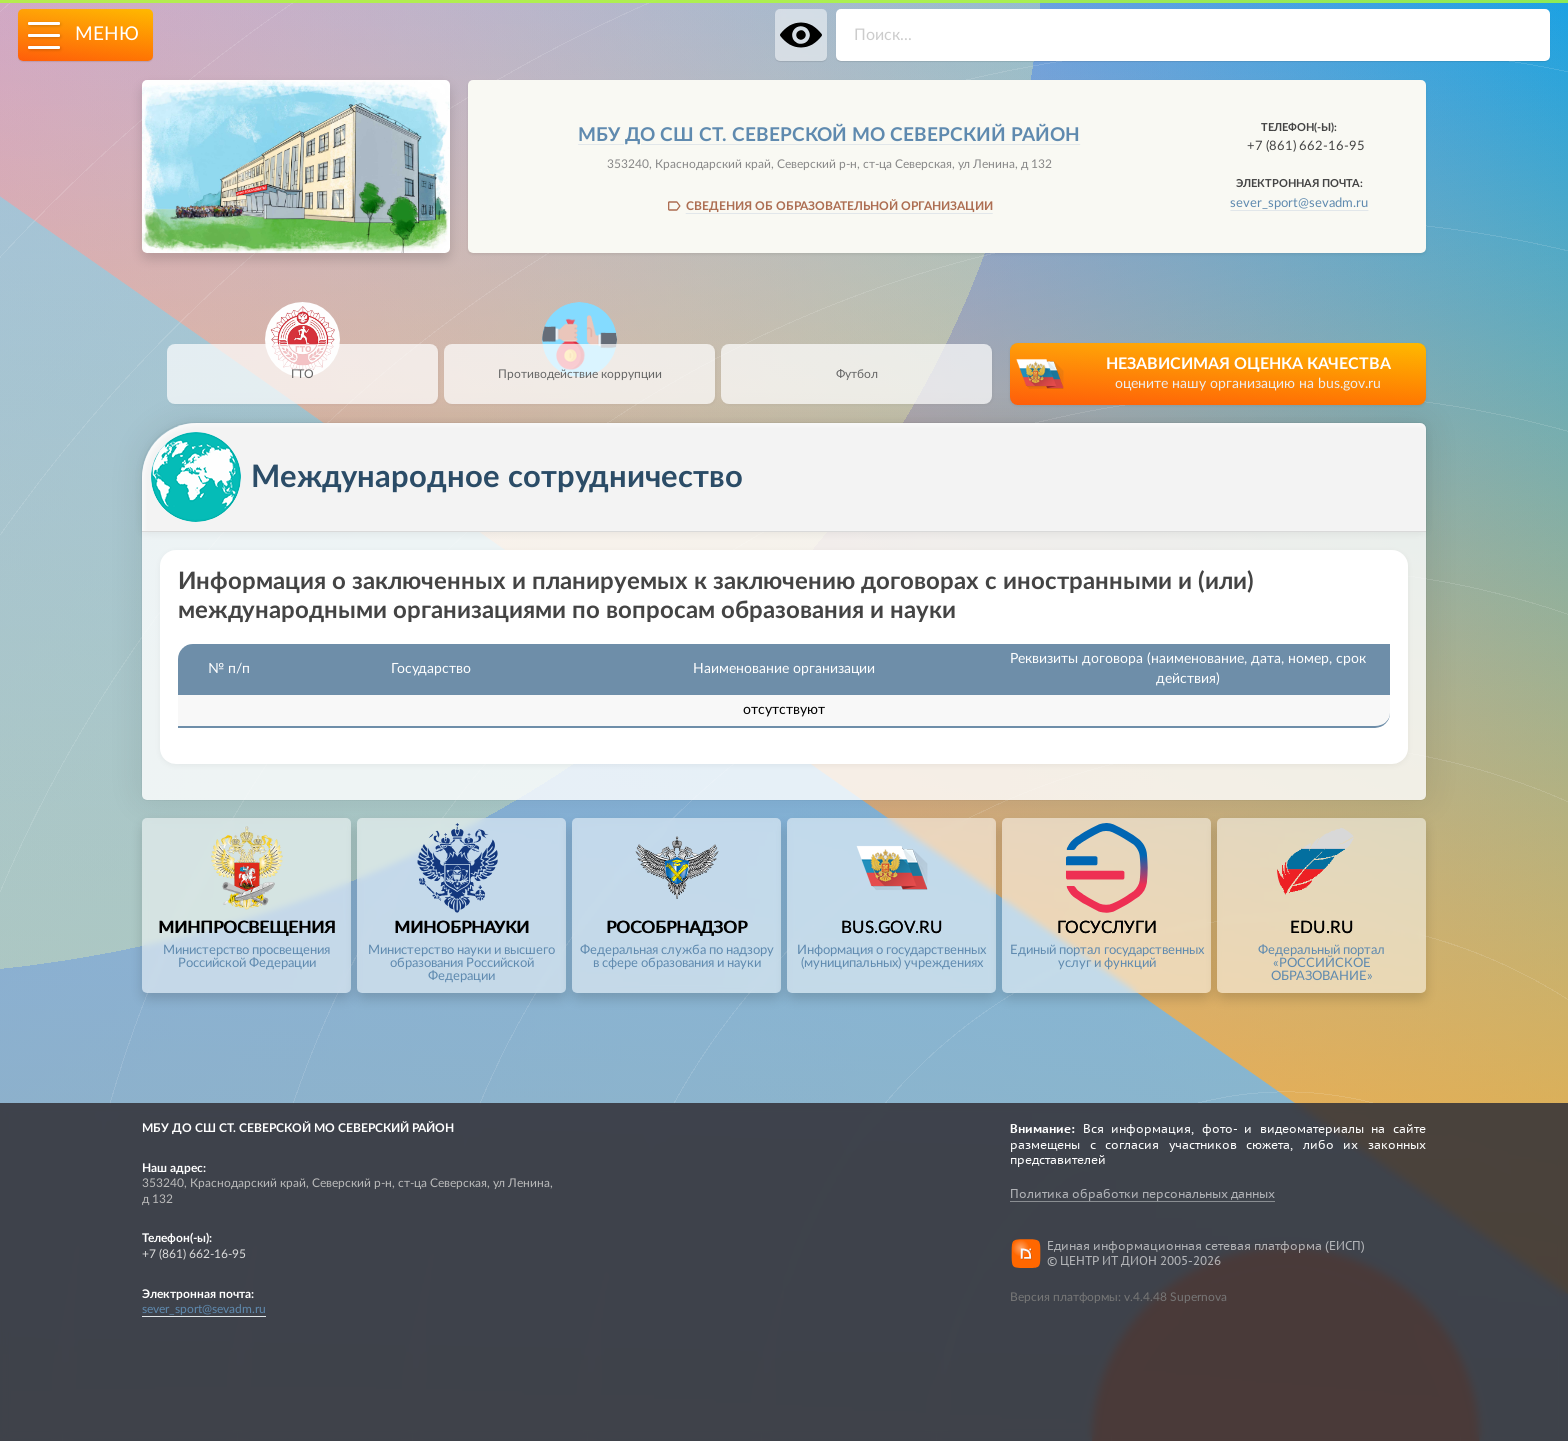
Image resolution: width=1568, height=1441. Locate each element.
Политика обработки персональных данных (1142, 1193)
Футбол (856, 362)
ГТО (302, 362)
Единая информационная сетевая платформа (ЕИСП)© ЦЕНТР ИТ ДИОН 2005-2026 (1206, 1253)
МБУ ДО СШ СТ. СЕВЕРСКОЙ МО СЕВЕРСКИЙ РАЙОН (829, 135)
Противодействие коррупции (580, 362)
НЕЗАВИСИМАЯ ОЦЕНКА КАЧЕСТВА (1248, 375)
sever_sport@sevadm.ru (1299, 203)
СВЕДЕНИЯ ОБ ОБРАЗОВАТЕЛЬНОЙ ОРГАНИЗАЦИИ (839, 206)
